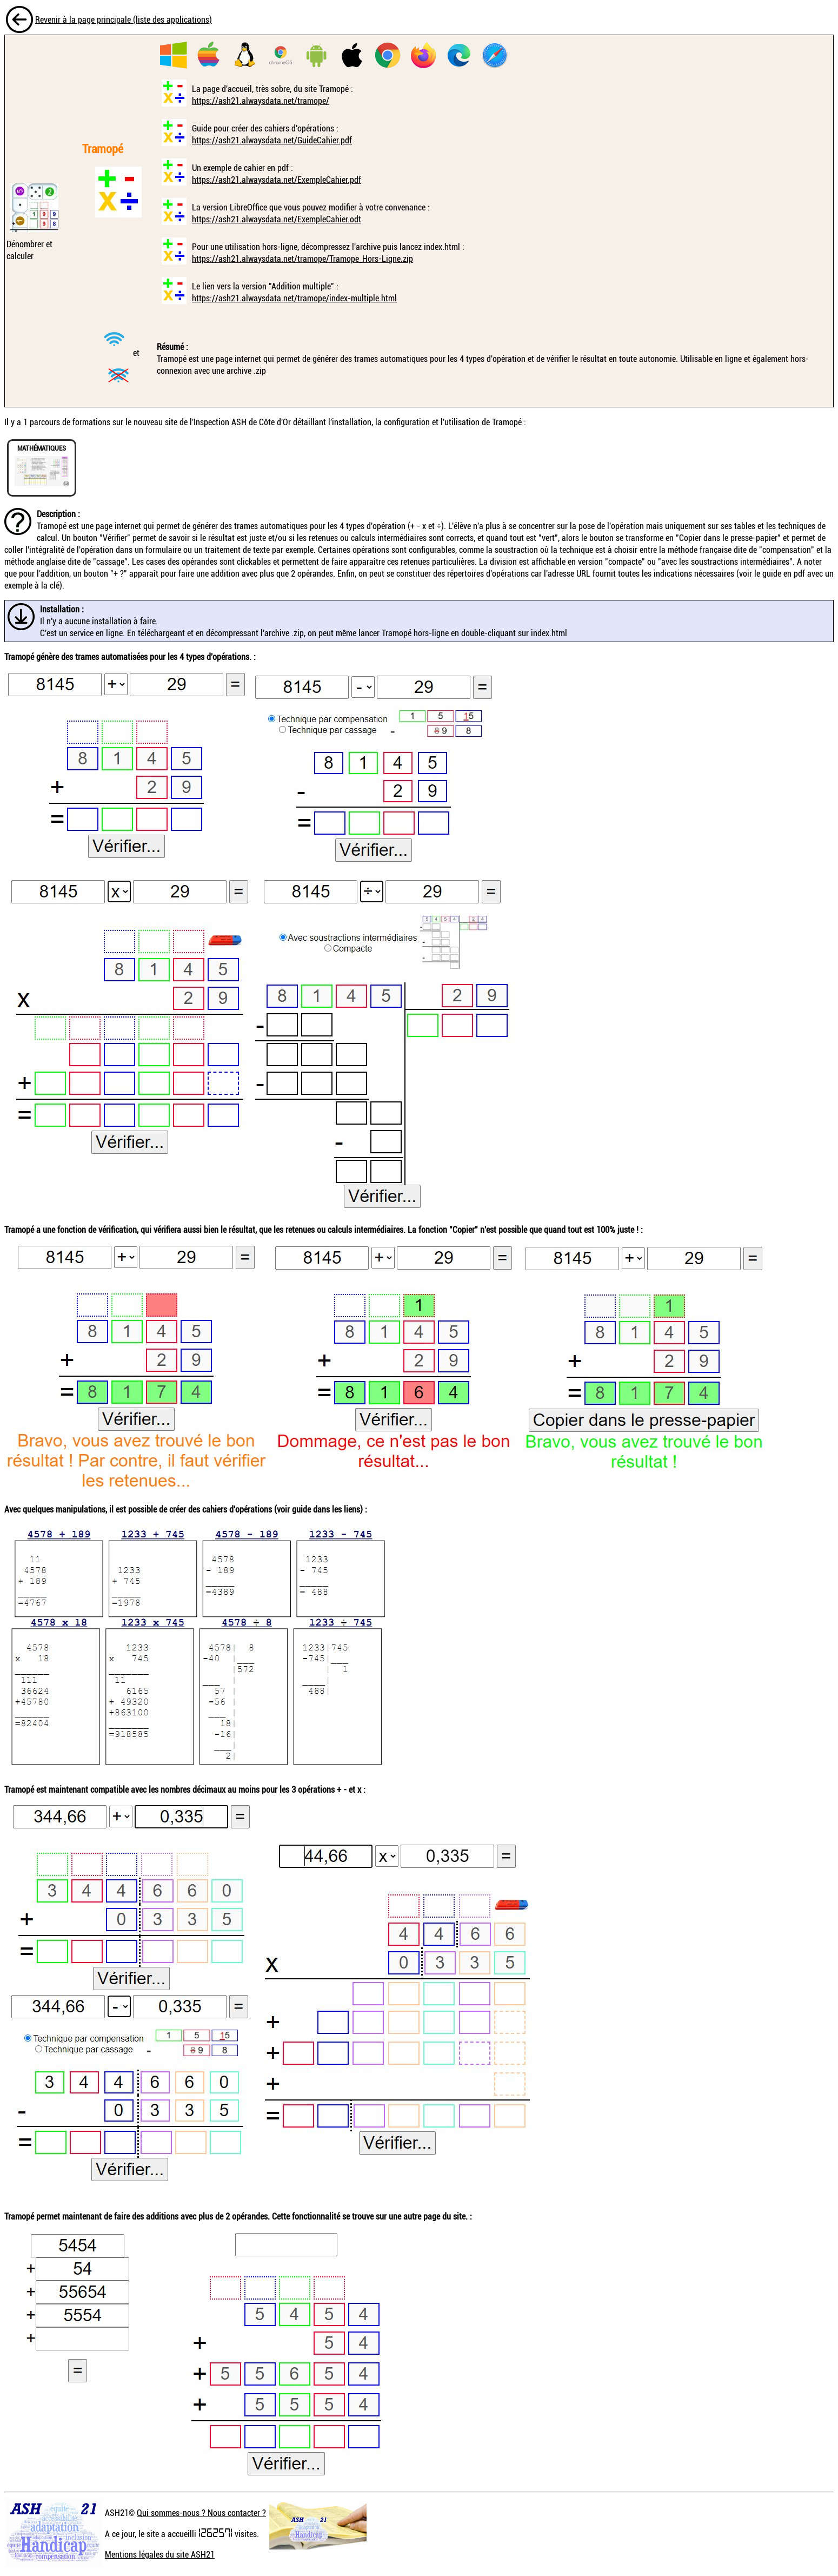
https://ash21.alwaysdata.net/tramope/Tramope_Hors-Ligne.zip (302, 259)
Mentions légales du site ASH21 (160, 2554)
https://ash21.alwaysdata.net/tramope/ (260, 101)
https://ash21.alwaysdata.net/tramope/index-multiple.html (294, 298)
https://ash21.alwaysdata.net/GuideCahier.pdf (272, 140)
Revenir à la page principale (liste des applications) (123, 19)
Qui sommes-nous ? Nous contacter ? (201, 2513)
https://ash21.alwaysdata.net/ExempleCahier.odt (276, 219)
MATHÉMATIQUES (41, 448)
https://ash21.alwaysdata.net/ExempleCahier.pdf (276, 180)
